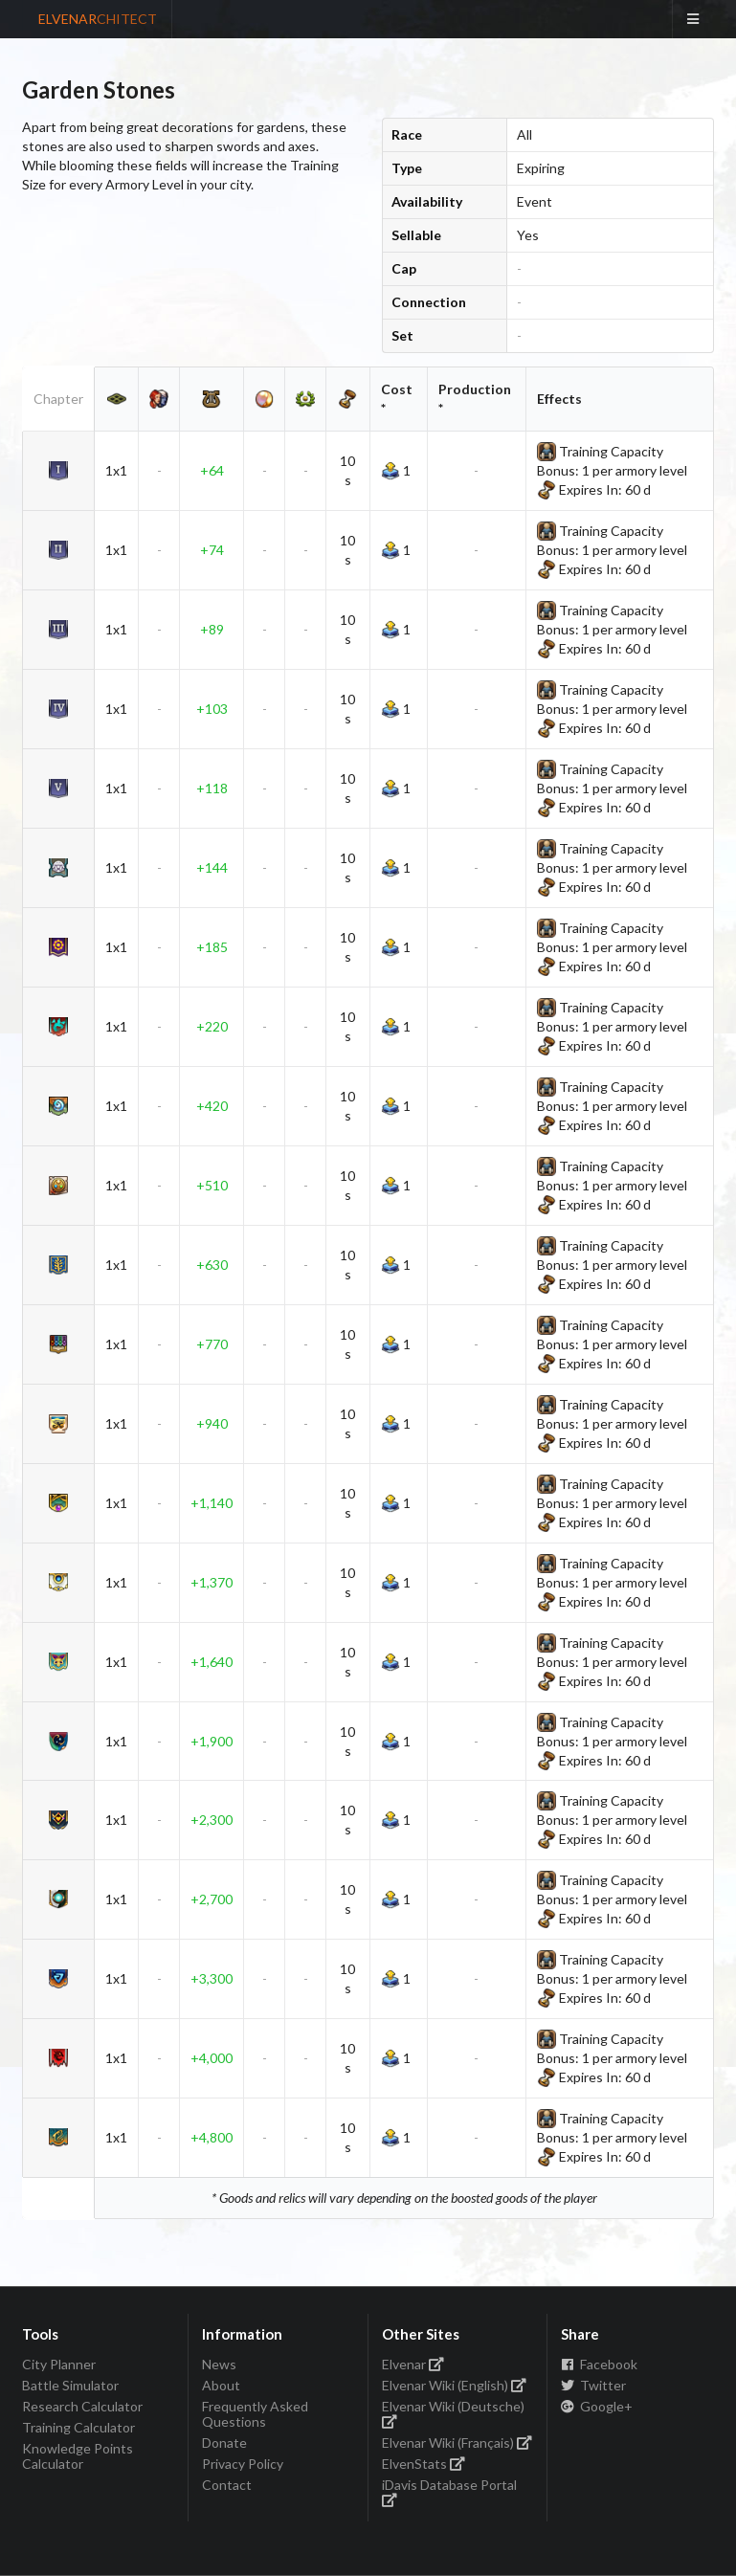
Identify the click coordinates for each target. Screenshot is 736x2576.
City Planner (59, 2364)
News (219, 2364)
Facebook (599, 2364)
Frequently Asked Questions (255, 2414)
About (221, 2385)
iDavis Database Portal (449, 2491)
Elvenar (413, 2364)
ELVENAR (97, 19)
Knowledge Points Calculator (77, 2456)
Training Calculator (78, 2427)
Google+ (597, 2406)
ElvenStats (424, 2463)
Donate (224, 2442)
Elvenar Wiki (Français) (457, 2442)
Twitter (593, 2385)
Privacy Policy (242, 2463)
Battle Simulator (70, 2385)
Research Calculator (82, 2406)
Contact (227, 2484)
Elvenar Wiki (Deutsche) (453, 2413)
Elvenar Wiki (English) (454, 2385)
